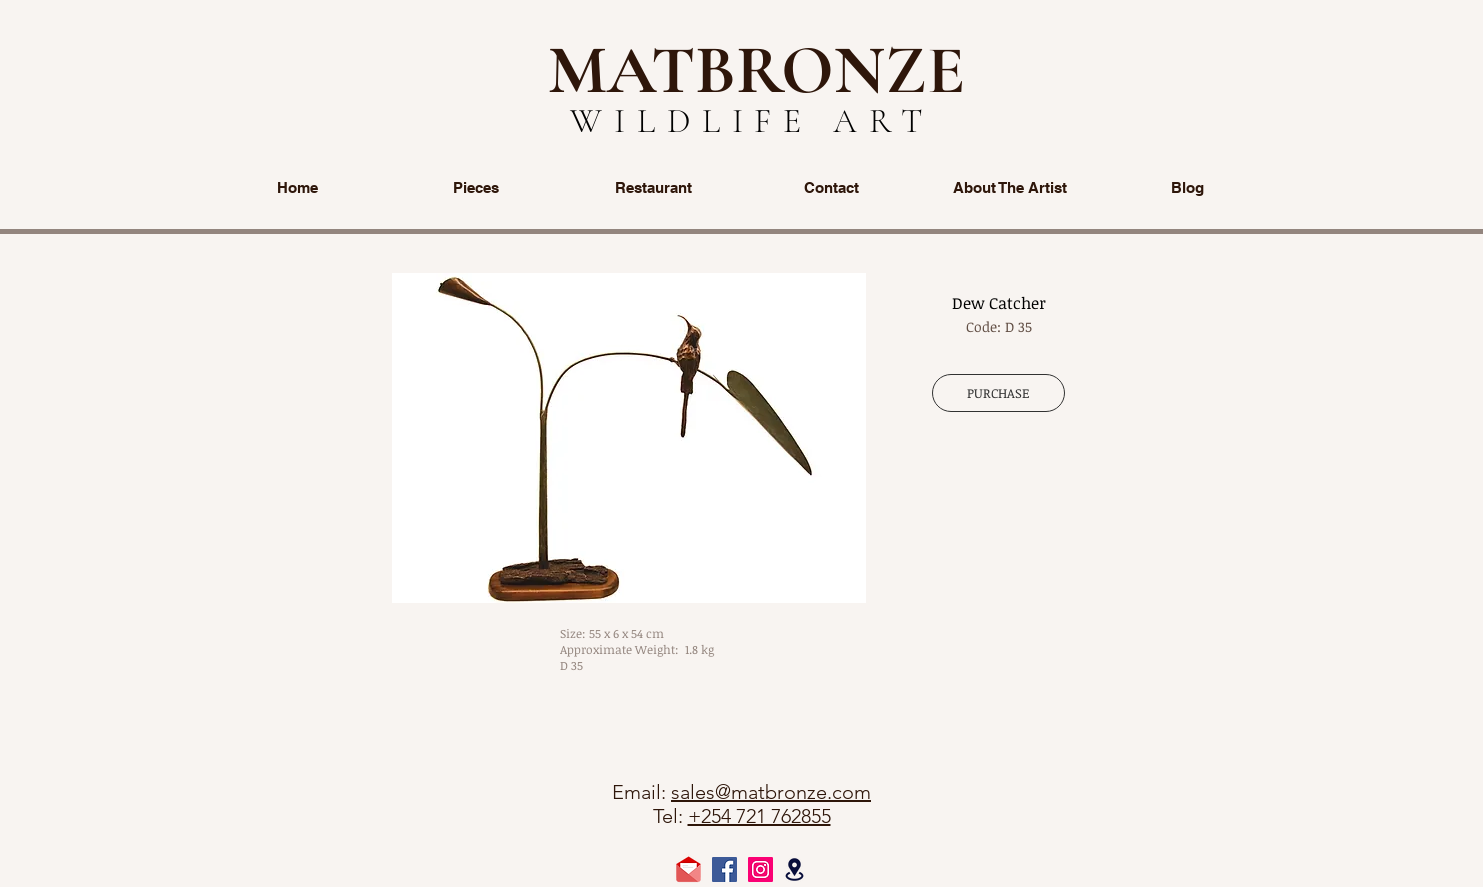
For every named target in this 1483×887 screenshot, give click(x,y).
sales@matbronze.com (771, 792)
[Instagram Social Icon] (760, 869)
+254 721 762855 (759, 816)
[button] (629, 438)
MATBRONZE (756, 70)
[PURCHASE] (998, 393)
